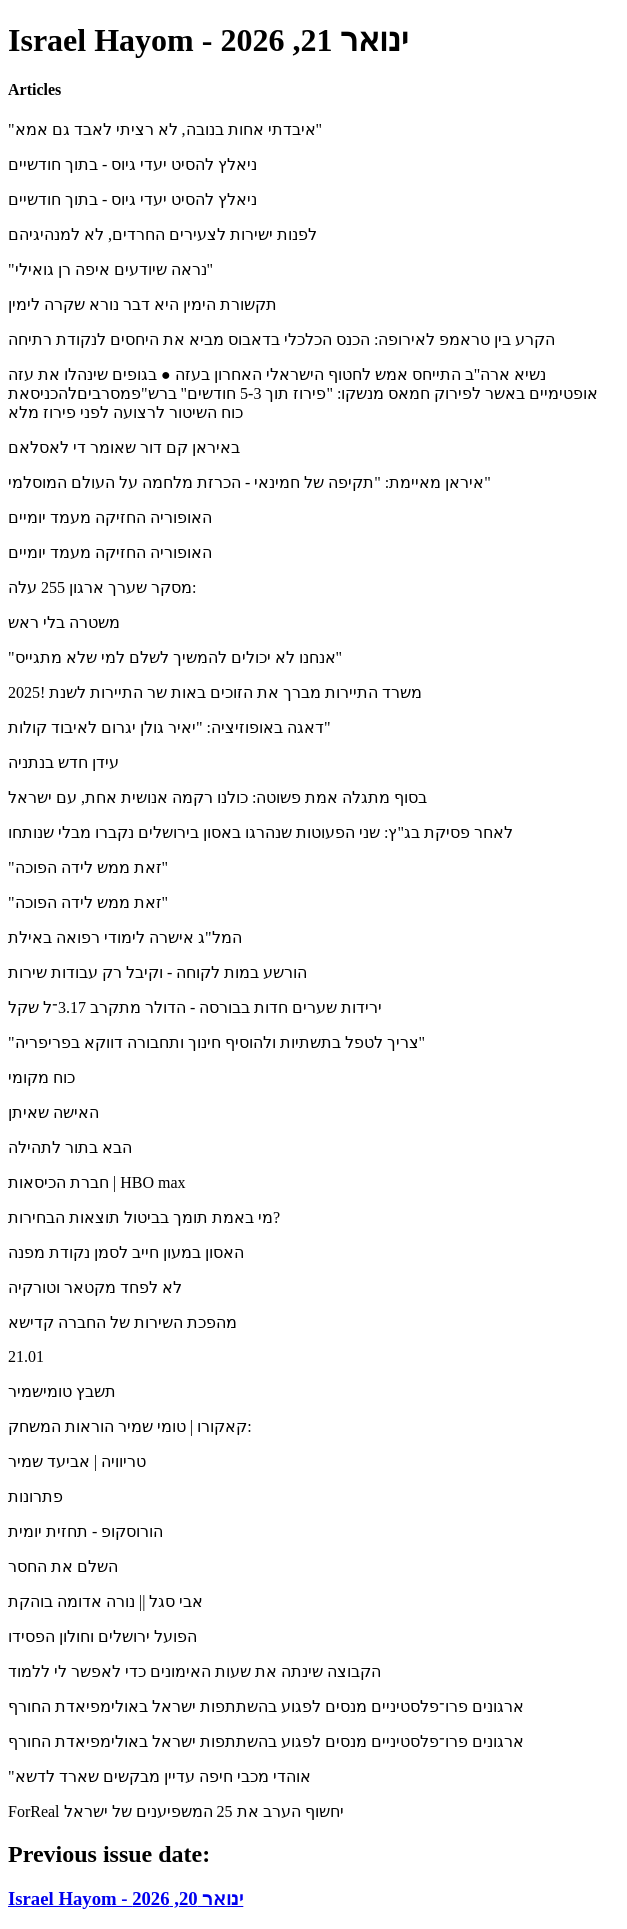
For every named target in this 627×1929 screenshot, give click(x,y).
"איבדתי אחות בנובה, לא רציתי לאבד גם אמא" (165, 129)
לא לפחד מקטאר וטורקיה (95, 1287)
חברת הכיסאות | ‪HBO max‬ (97, 1182)
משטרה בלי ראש (64, 622)
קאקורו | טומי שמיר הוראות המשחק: (130, 1426)
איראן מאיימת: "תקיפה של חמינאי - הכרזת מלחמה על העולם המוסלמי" (249, 482)
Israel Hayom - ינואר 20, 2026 (125, 1898)
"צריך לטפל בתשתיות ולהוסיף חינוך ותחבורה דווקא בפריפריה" (216, 1042)
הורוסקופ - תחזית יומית (85, 1531)
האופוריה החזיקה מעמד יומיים (110, 517)
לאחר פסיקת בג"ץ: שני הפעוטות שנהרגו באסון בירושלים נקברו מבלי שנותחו (260, 832)
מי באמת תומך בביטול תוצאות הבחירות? (144, 1217)
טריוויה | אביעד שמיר (77, 1461)
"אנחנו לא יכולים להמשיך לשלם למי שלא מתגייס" (175, 657)
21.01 (26, 1356)
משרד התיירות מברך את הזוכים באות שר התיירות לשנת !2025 (215, 692)
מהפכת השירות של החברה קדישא (122, 1322)
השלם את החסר (63, 1566)
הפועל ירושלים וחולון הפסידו (102, 1636)
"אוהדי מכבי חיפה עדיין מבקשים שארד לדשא (159, 1776)
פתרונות (35, 1496)
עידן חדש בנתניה (63, 762)
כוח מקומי (41, 1077)
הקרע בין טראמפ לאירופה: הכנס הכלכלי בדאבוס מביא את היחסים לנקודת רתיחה (281, 339)
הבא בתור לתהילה (70, 1147)
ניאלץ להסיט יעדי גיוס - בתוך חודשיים (132, 164)
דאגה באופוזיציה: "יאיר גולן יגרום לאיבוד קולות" (169, 727)
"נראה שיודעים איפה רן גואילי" (110, 269)
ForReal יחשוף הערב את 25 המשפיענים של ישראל (176, 1811)
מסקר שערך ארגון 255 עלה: (102, 587)
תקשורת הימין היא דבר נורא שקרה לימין (142, 304)
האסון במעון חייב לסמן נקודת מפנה (126, 1252)
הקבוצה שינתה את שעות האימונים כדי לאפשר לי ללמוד (194, 1671)
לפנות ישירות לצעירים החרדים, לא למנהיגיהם (162, 234)
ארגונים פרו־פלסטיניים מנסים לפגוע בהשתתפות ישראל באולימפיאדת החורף (266, 1706)
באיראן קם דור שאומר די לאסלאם (124, 447)
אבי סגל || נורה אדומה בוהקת (105, 1601)
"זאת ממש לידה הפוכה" (88, 867)
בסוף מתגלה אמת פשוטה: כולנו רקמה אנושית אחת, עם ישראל (217, 797)
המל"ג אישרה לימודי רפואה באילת (125, 937)
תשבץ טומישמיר (62, 1391)
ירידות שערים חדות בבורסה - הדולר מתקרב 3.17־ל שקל (195, 1007)
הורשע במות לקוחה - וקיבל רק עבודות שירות (157, 972)
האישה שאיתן (53, 1112)
